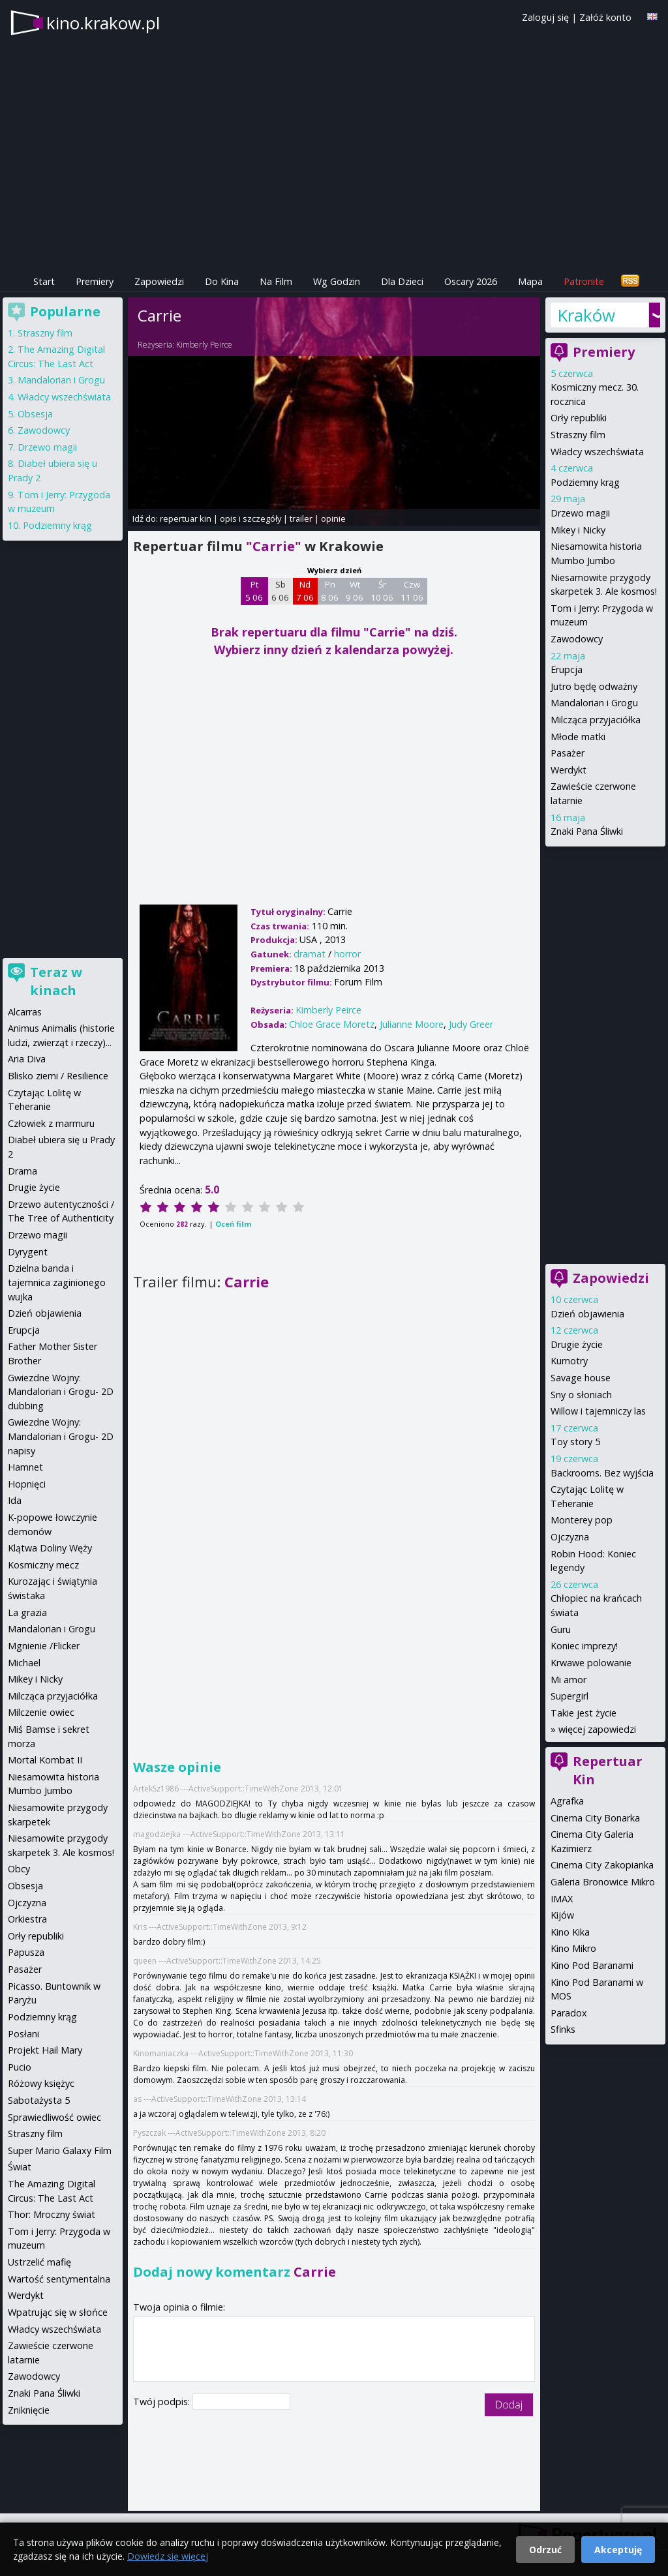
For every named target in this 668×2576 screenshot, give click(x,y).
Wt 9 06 (354, 590)
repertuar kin (185, 518)
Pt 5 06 (254, 590)
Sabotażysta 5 (39, 2100)
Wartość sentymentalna (59, 2279)
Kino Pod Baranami (592, 1965)
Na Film (276, 281)
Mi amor (568, 1679)
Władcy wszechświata (597, 451)
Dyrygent (28, 1252)
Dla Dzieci (402, 281)
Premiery (95, 281)
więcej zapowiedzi (597, 1729)
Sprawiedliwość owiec (54, 2117)
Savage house (581, 1377)
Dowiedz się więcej (167, 2556)
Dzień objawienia (587, 1314)
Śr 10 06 (382, 590)
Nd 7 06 (305, 590)
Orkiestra (27, 1919)
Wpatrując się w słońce (58, 2312)
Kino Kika (570, 1932)
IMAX (562, 1899)
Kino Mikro (573, 1948)
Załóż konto (605, 17)
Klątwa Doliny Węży (50, 1548)
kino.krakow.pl (103, 23)
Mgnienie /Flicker (44, 1646)
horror (347, 954)
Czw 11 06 (412, 590)
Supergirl (569, 1696)
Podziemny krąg (585, 482)
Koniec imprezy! (584, 1646)
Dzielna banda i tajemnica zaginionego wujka (57, 1282)
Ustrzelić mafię (39, 2262)
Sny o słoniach (581, 1394)
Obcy (19, 1869)
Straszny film (578, 434)
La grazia (27, 1612)
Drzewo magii (580, 513)
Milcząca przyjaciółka (596, 719)
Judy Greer (471, 1024)
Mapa (530, 281)
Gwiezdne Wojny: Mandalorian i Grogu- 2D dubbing (61, 1391)
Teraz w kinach (56, 981)
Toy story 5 (575, 1441)
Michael (24, 1662)
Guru (561, 1629)
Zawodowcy (577, 639)
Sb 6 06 (280, 590)
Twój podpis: (162, 2401)
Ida (15, 1500)
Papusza (26, 1952)
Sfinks (563, 2029)
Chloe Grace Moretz (331, 1024)
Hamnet (25, 1467)
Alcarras (25, 1012)
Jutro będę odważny (594, 686)
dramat (310, 954)
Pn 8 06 (330, 590)
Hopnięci (27, 1484)
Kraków (586, 315)
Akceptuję (618, 2549)
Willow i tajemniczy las (598, 1411)
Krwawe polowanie (591, 1662)
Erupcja (567, 669)
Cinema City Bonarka (595, 1818)
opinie (333, 518)
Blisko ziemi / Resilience (58, 1076)
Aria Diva (27, 1059)
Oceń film (233, 1224)
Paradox (569, 2013)
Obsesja (35, 414)
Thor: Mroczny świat (51, 2214)
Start (44, 281)
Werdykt (568, 770)
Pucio (19, 2067)
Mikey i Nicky (578, 530)
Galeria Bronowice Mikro (603, 1882)
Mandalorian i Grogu (594, 702)
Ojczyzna (570, 1537)
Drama (22, 1171)
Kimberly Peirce (204, 344)
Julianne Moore (412, 1024)
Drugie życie (577, 1344)
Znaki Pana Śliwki (587, 831)
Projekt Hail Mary (45, 2050)
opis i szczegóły (250, 518)
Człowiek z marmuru (51, 1123)
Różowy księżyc (41, 2083)
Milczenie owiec (41, 1712)
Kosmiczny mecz (43, 1565)
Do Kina (222, 281)
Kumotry (569, 1361)
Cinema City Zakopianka (602, 1865)
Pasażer (567, 753)
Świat (19, 2167)
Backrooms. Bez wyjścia (602, 1473)
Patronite (584, 281)
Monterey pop (582, 1520)
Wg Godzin (336, 281)
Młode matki (578, 736)
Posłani (23, 2034)
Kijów (562, 1915)
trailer (301, 518)
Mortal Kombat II (45, 1760)
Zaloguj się (545, 17)
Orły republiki (579, 418)
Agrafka (567, 1801)
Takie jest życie (583, 1713)
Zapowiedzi (159, 281)
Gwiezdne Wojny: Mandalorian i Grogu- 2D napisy (61, 1436)
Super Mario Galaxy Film (60, 2150)
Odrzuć (545, 2549)
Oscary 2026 (470, 281)
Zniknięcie (29, 2410)
